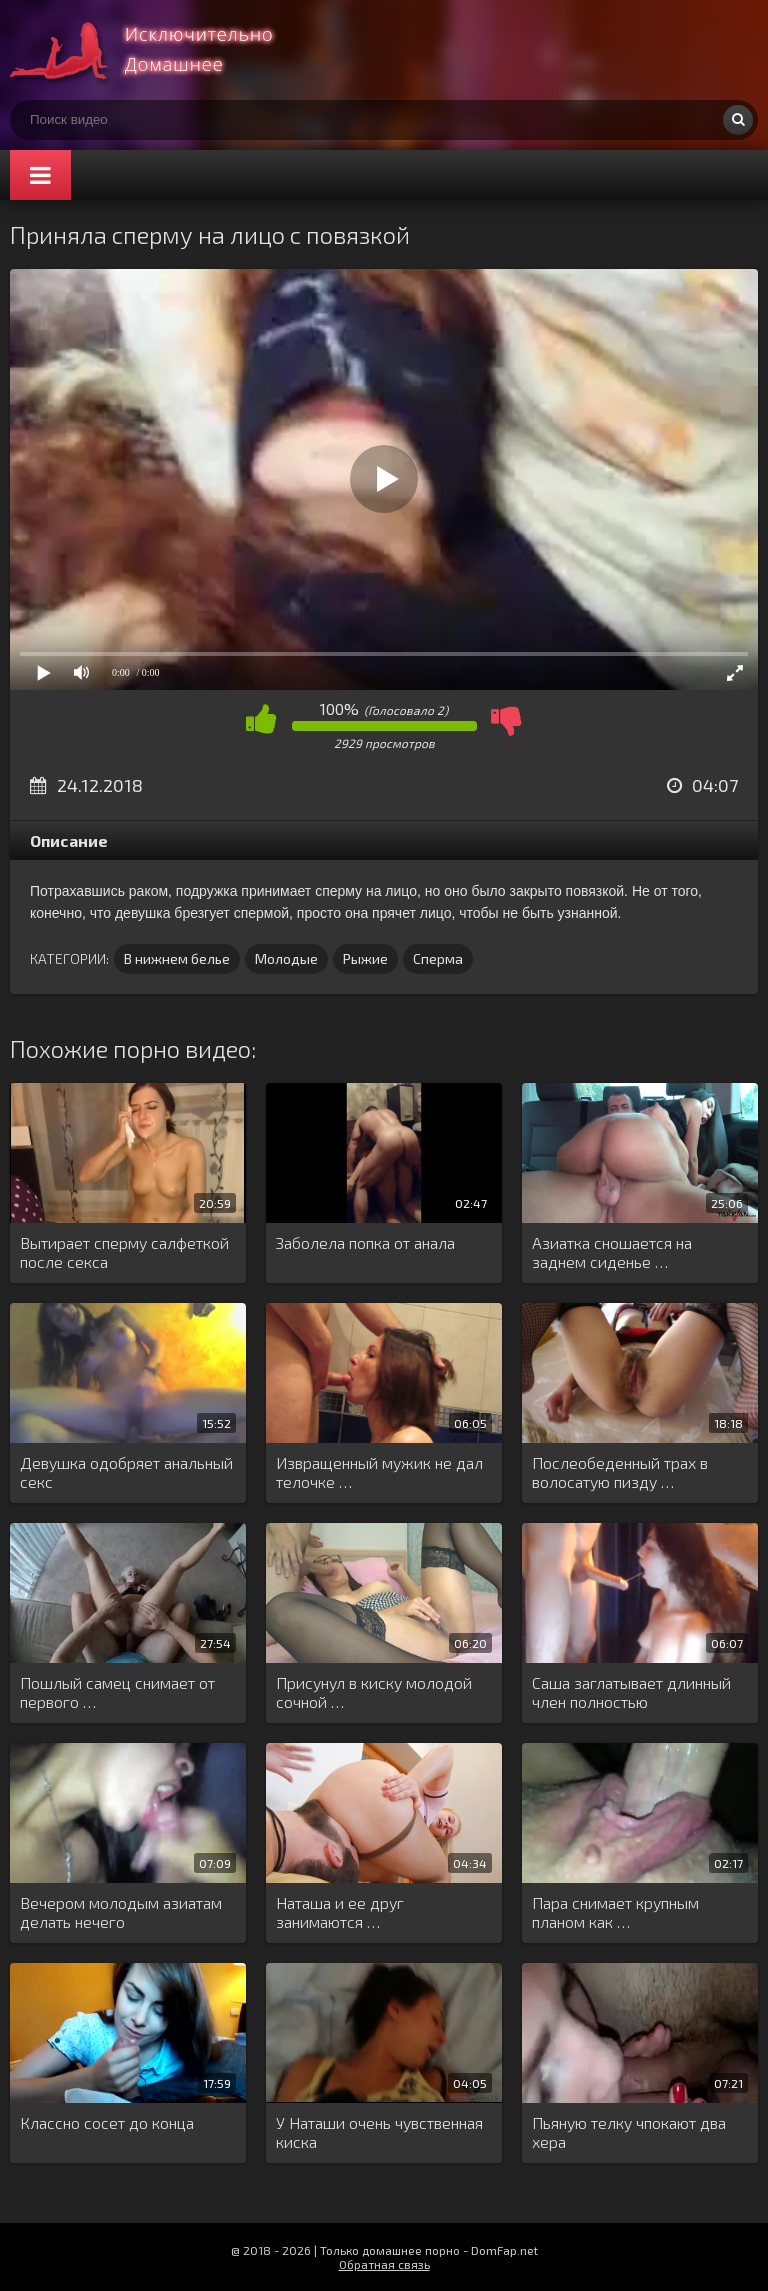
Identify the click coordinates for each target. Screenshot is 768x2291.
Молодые (286, 958)
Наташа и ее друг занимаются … (340, 1912)
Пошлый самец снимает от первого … (117, 1692)
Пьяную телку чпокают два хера (629, 2132)
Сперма (438, 958)
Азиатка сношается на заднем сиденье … (612, 1252)
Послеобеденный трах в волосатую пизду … (620, 1472)
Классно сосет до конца (107, 2122)
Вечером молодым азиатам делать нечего (121, 1912)
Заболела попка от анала (365, 1242)
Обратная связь (384, 2264)
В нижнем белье (177, 958)
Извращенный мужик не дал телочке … (379, 1472)
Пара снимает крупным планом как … (615, 1912)
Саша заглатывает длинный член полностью (631, 1692)
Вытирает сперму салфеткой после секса (124, 1252)
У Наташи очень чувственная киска (379, 2132)
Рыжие (365, 958)
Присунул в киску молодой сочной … (374, 1692)
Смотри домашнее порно (160, 50)
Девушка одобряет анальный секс (126, 1472)
